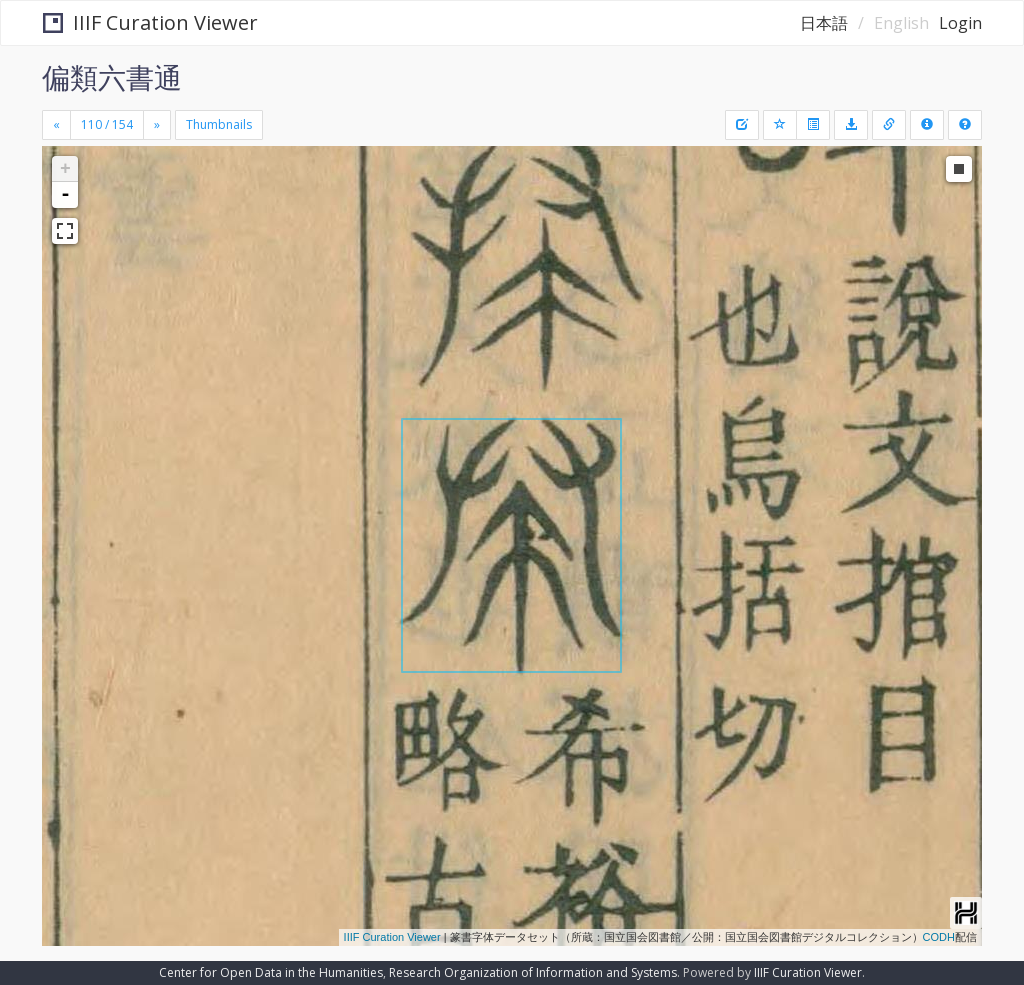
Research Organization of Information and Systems (533, 972)
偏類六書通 (112, 77)
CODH (939, 937)
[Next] (157, 125)
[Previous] (56, 125)
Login (960, 23)
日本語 (824, 23)
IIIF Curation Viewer (150, 22)
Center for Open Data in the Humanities (271, 972)
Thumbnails (219, 124)
